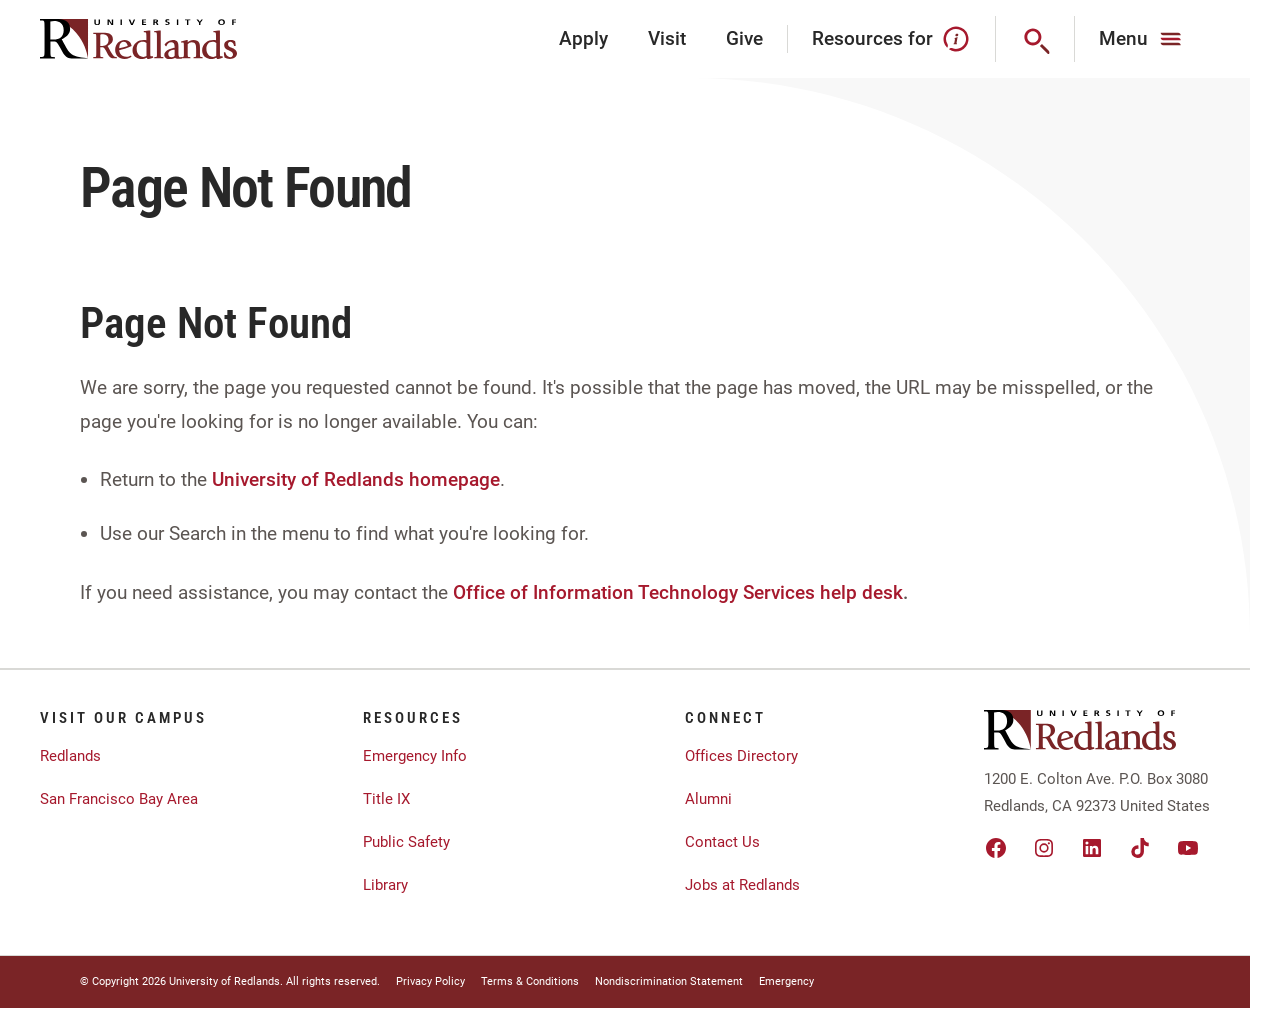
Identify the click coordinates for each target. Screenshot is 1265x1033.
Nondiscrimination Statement (669, 981)
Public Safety (406, 842)
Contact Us (722, 842)
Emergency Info (415, 756)
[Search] (1035, 39)
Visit (667, 38)
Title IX (386, 799)
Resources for (891, 39)
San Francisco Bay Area (119, 799)
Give (744, 38)
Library (385, 885)
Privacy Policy (430, 981)
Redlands (70, 756)
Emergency (786, 981)
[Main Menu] (1142, 39)
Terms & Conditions (530, 981)
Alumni (708, 799)
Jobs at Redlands (742, 885)
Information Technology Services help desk (718, 592)
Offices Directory (741, 756)
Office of (490, 592)
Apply (583, 38)
